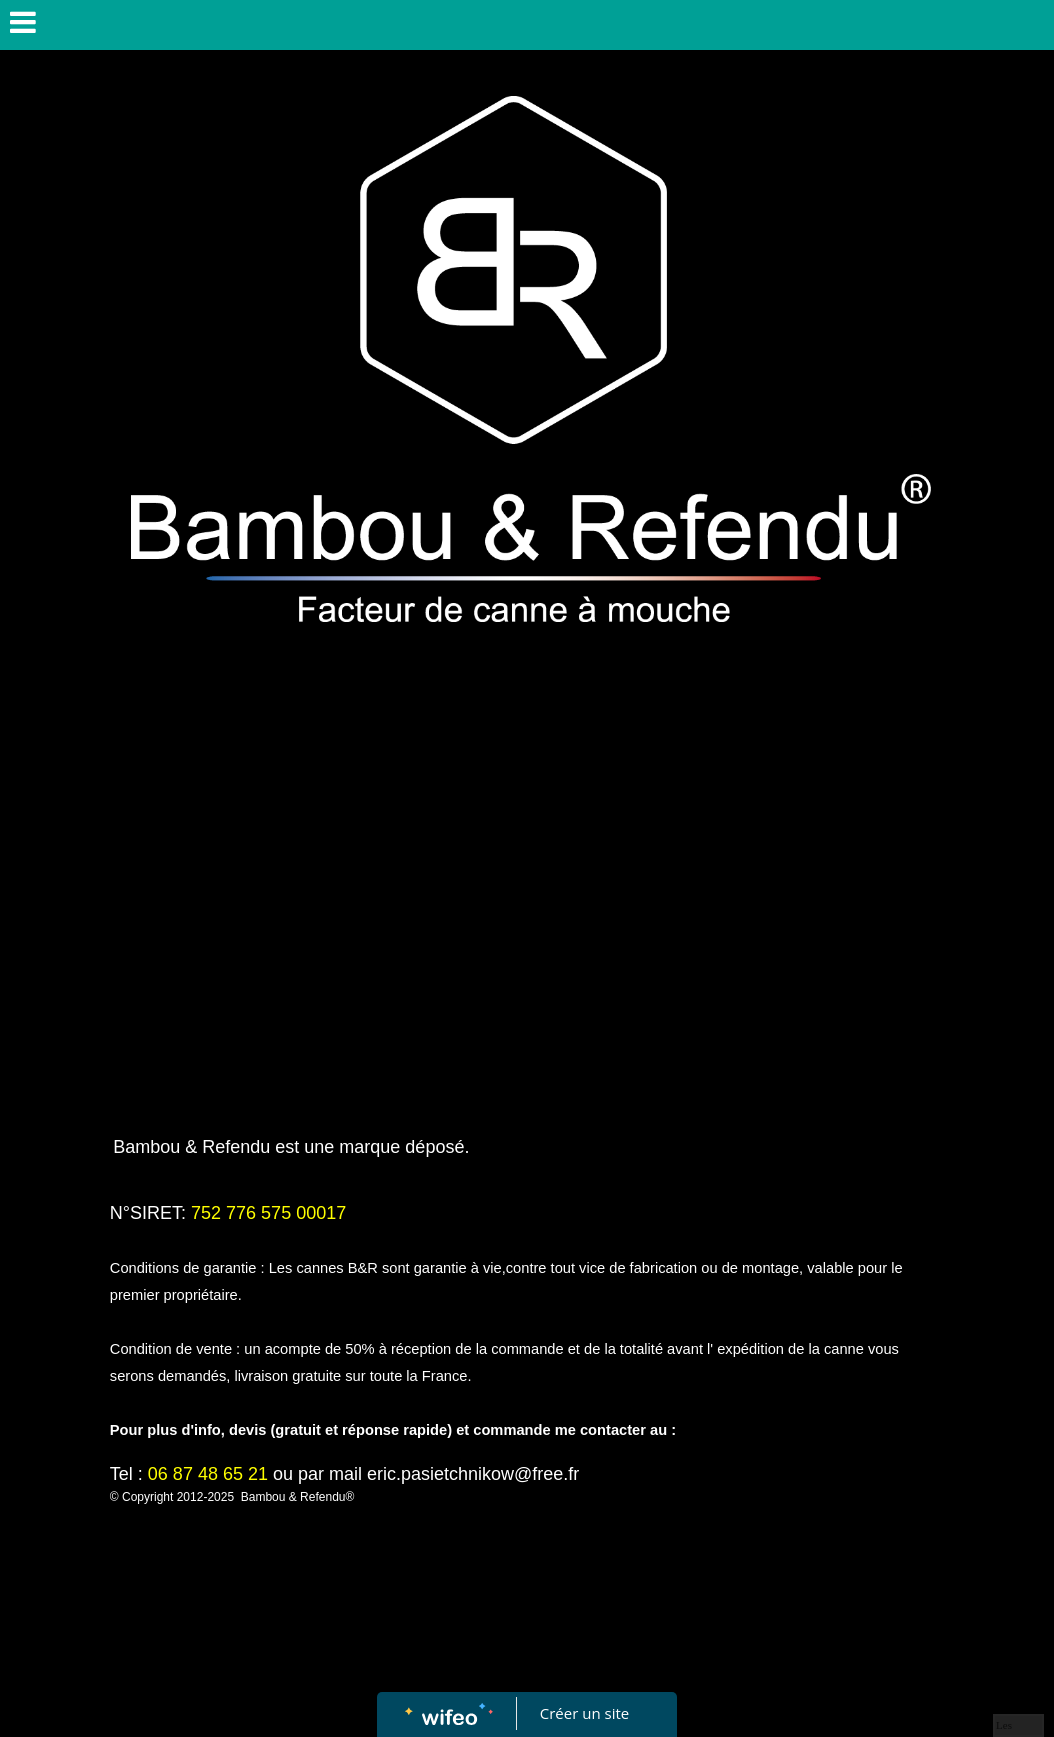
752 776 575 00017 (268, 1213)
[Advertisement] (526, 948)
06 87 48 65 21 (208, 1474)
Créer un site (584, 1713)
